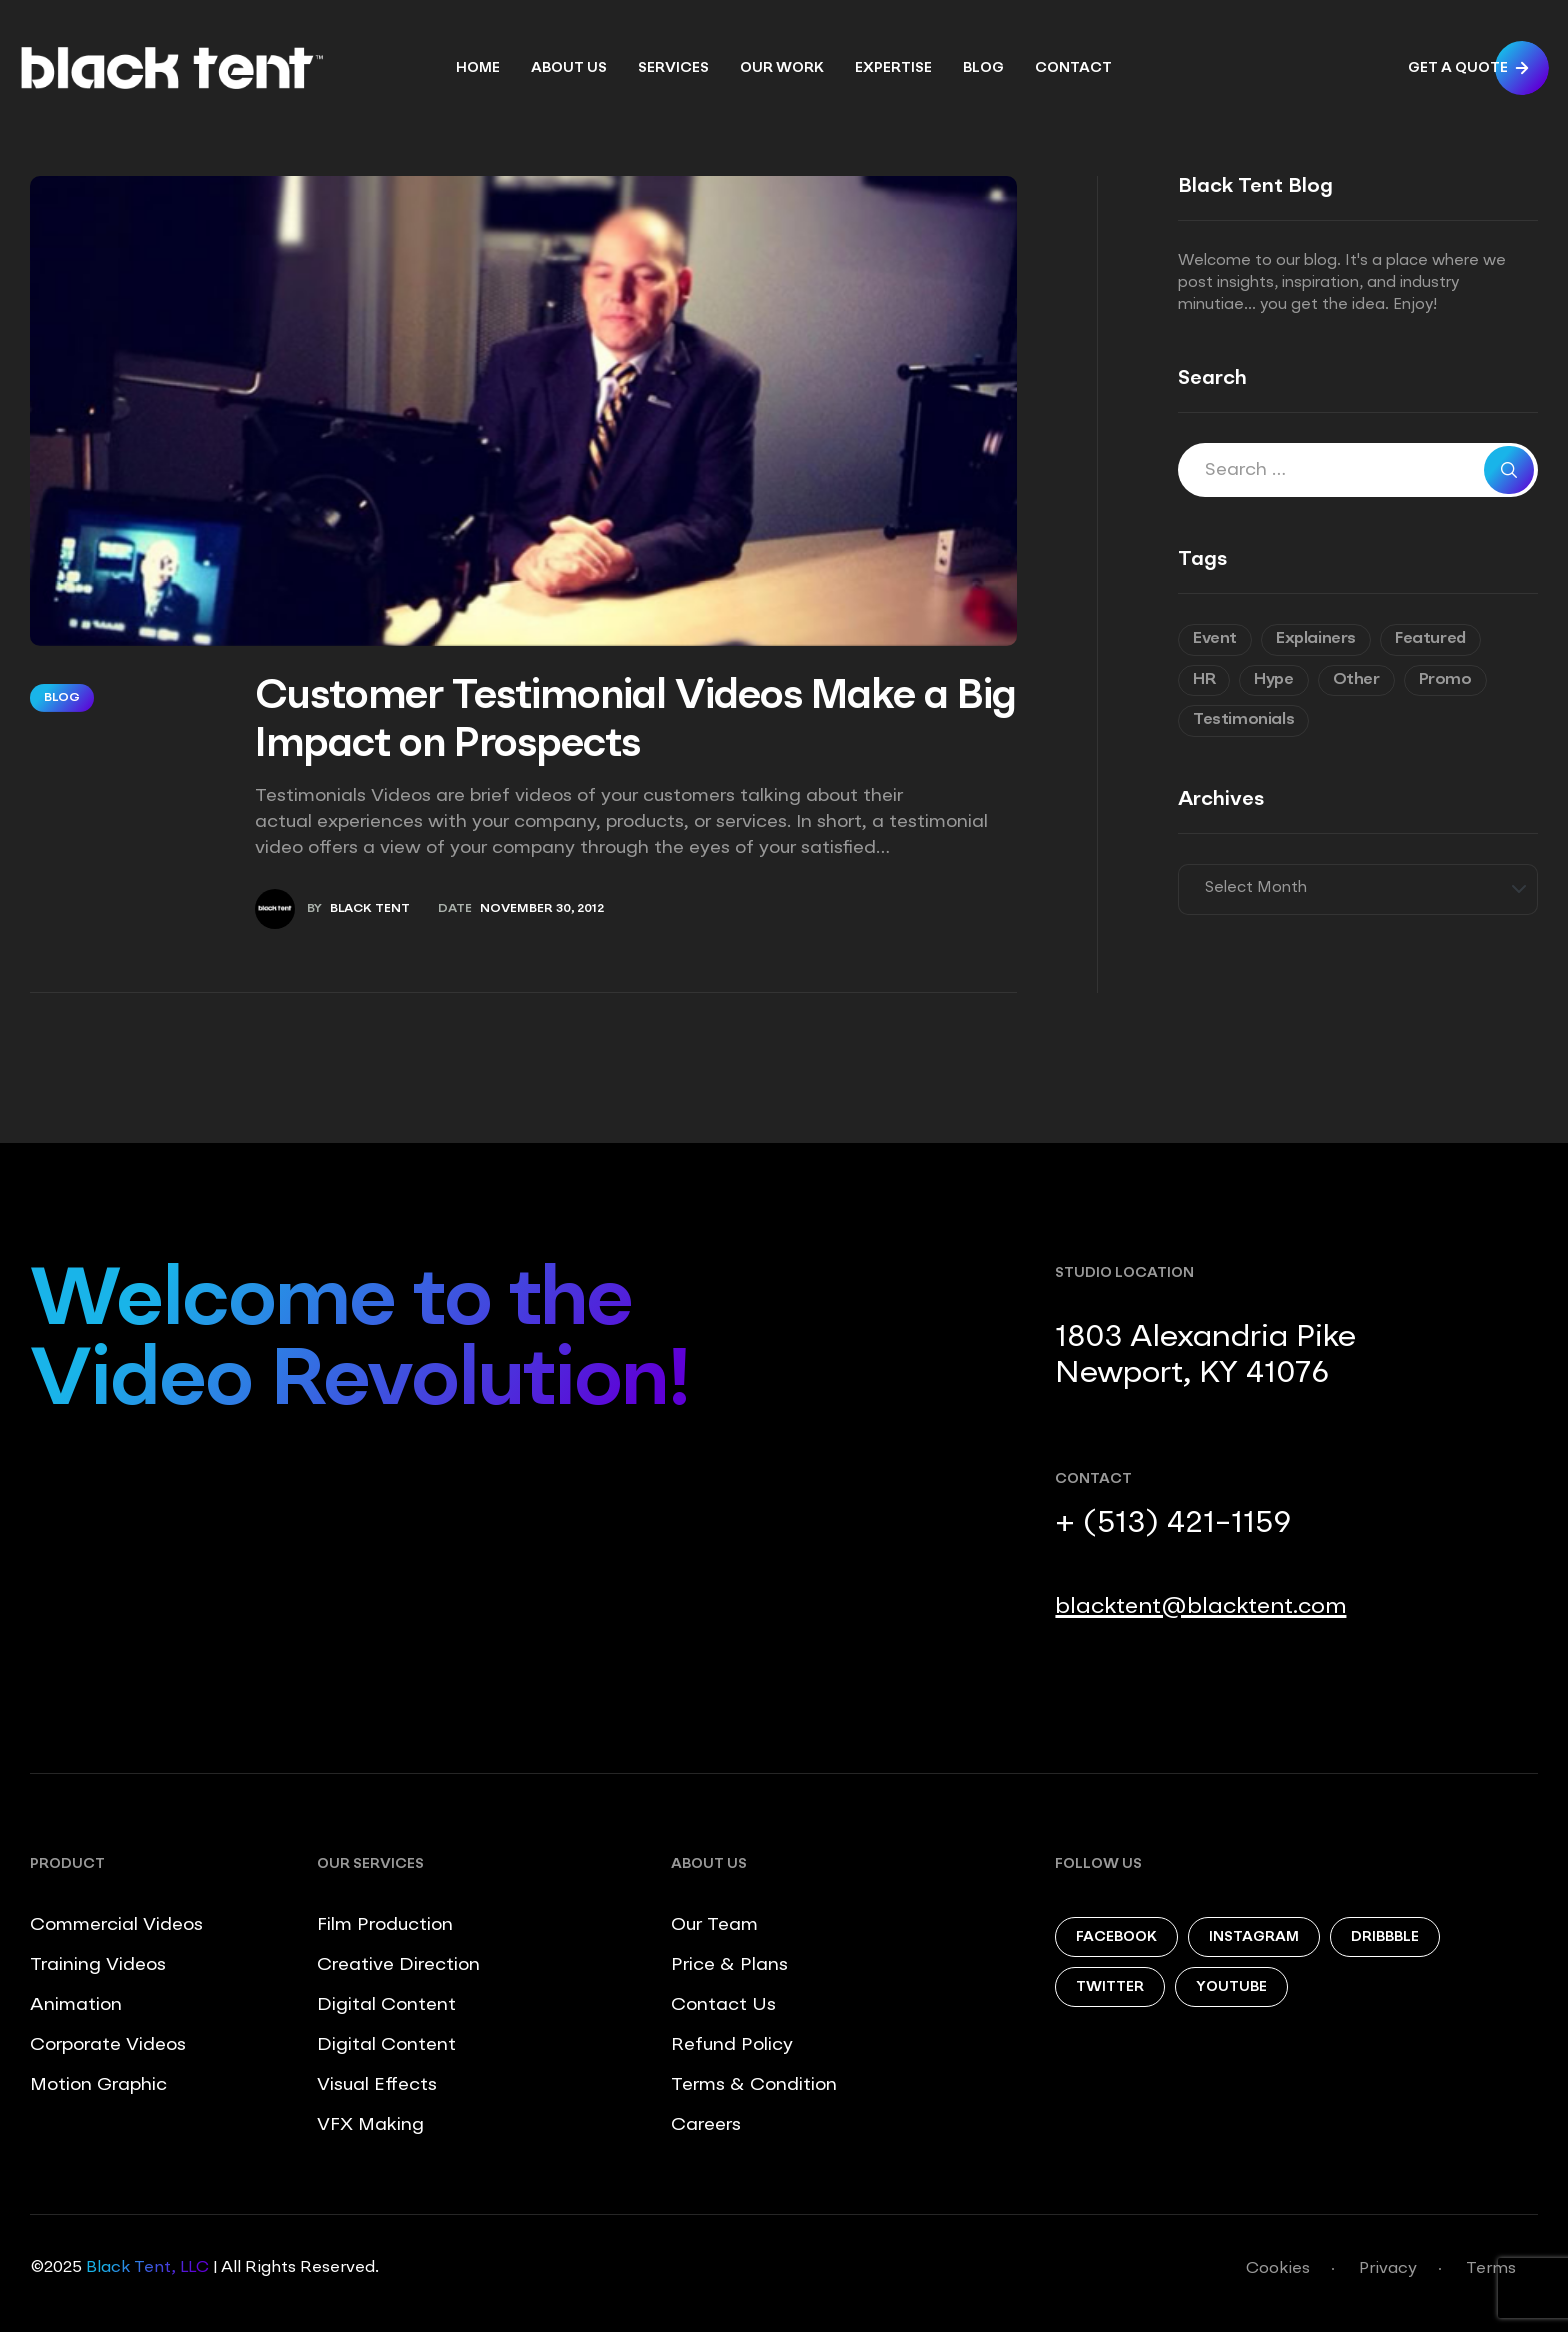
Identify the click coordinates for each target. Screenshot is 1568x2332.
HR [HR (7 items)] (1204, 680)
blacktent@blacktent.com (1200, 1607)
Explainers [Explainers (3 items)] (1316, 639)
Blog (62, 698)
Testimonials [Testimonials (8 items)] (1243, 720)
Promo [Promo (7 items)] (1445, 680)
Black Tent (370, 909)
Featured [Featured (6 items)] (1430, 639)
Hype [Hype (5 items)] (1273, 680)
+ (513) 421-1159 (1173, 1524)
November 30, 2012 (542, 909)
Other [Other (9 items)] (1356, 680)
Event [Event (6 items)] (1215, 639)
